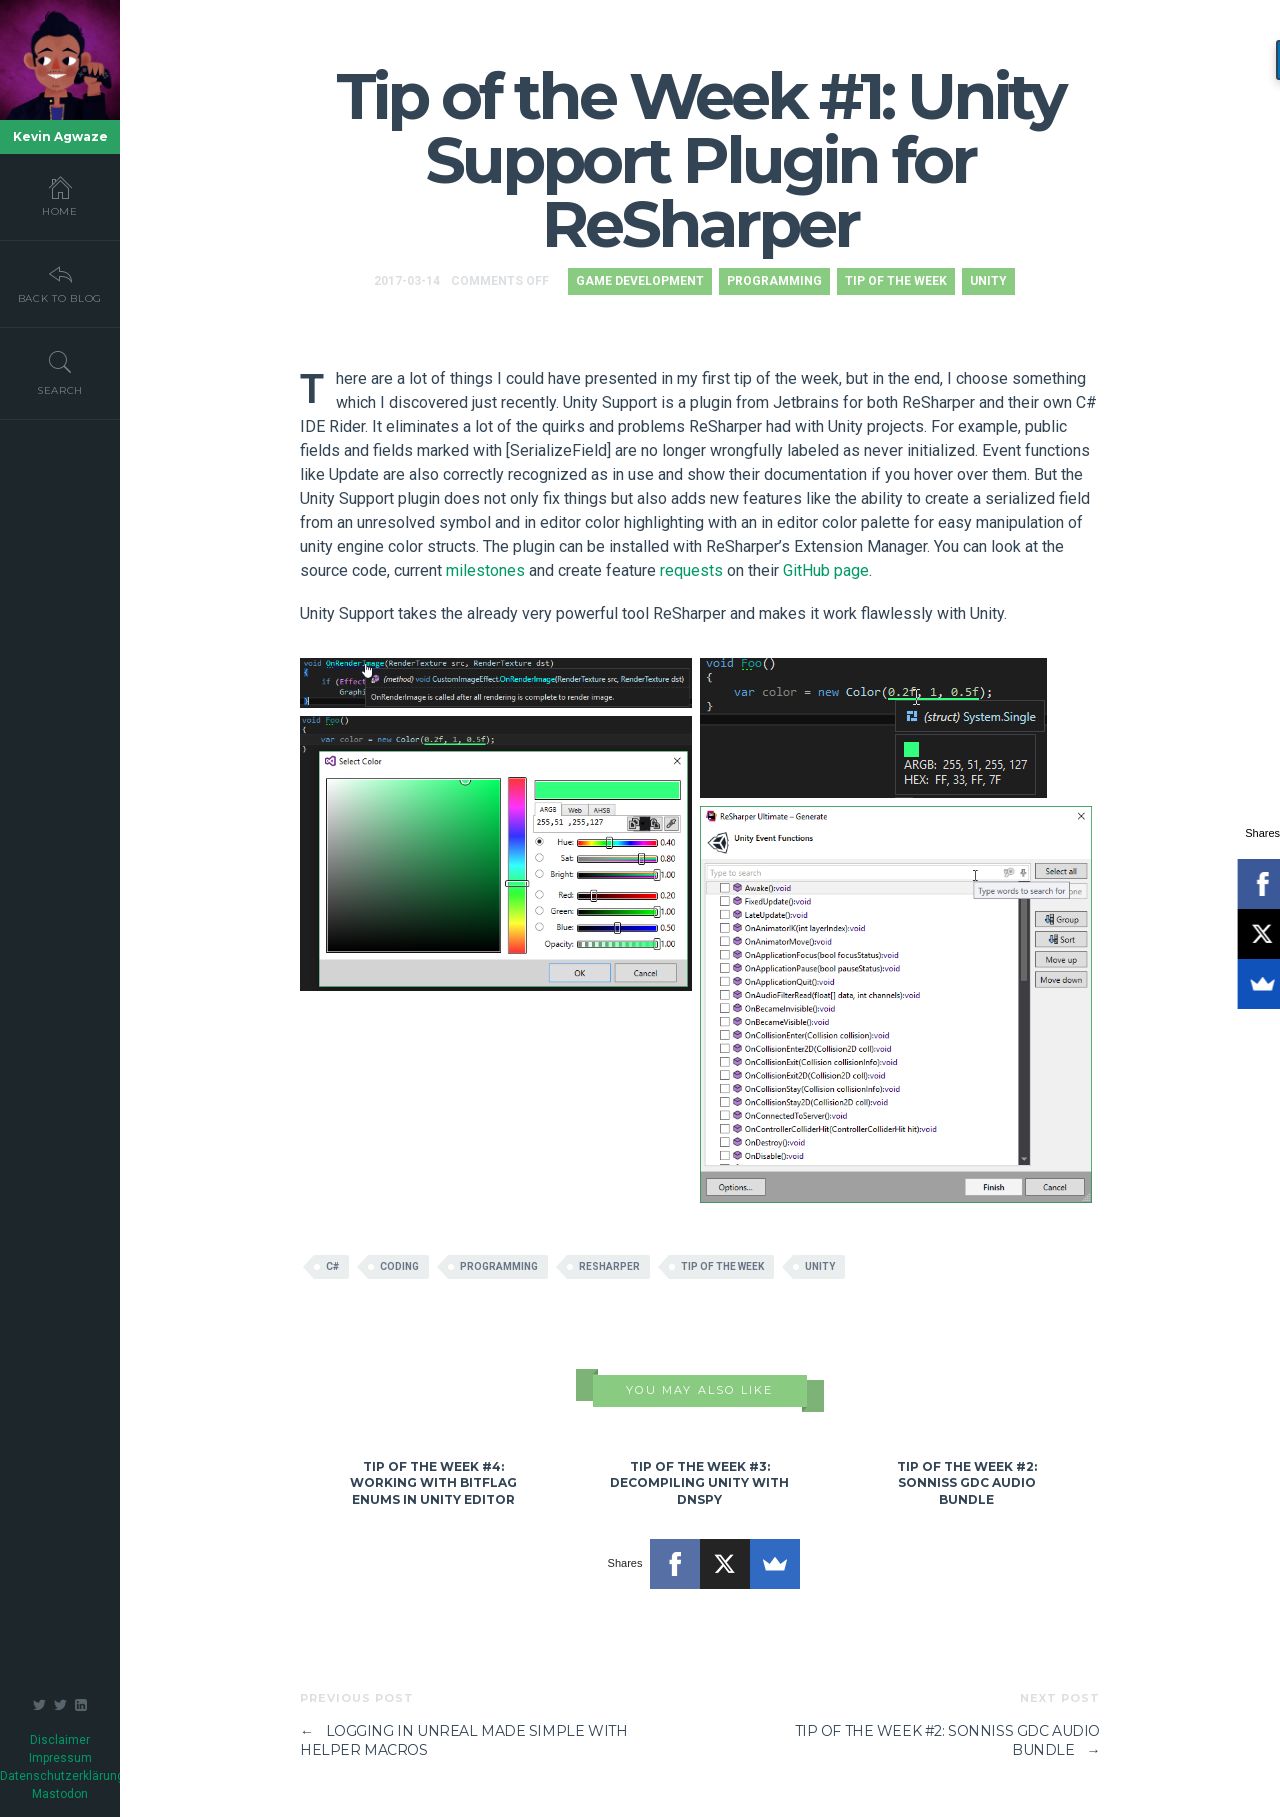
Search (60, 373)
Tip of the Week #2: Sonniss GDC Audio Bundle (967, 1483)
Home (60, 196)
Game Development (640, 281)
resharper (609, 1266)
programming (499, 1266)
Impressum (60, 1758)
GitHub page (826, 570)
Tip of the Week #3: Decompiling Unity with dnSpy (699, 1483)
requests (691, 570)
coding (399, 1266)
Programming (774, 281)
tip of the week (722, 1266)
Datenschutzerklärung (62, 1776)
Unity (988, 281)
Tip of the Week (896, 281)
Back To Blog (60, 283)
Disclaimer (60, 1740)
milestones (485, 570)
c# (332, 1266)
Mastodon (60, 1794)
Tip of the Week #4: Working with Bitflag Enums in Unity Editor (433, 1483)
